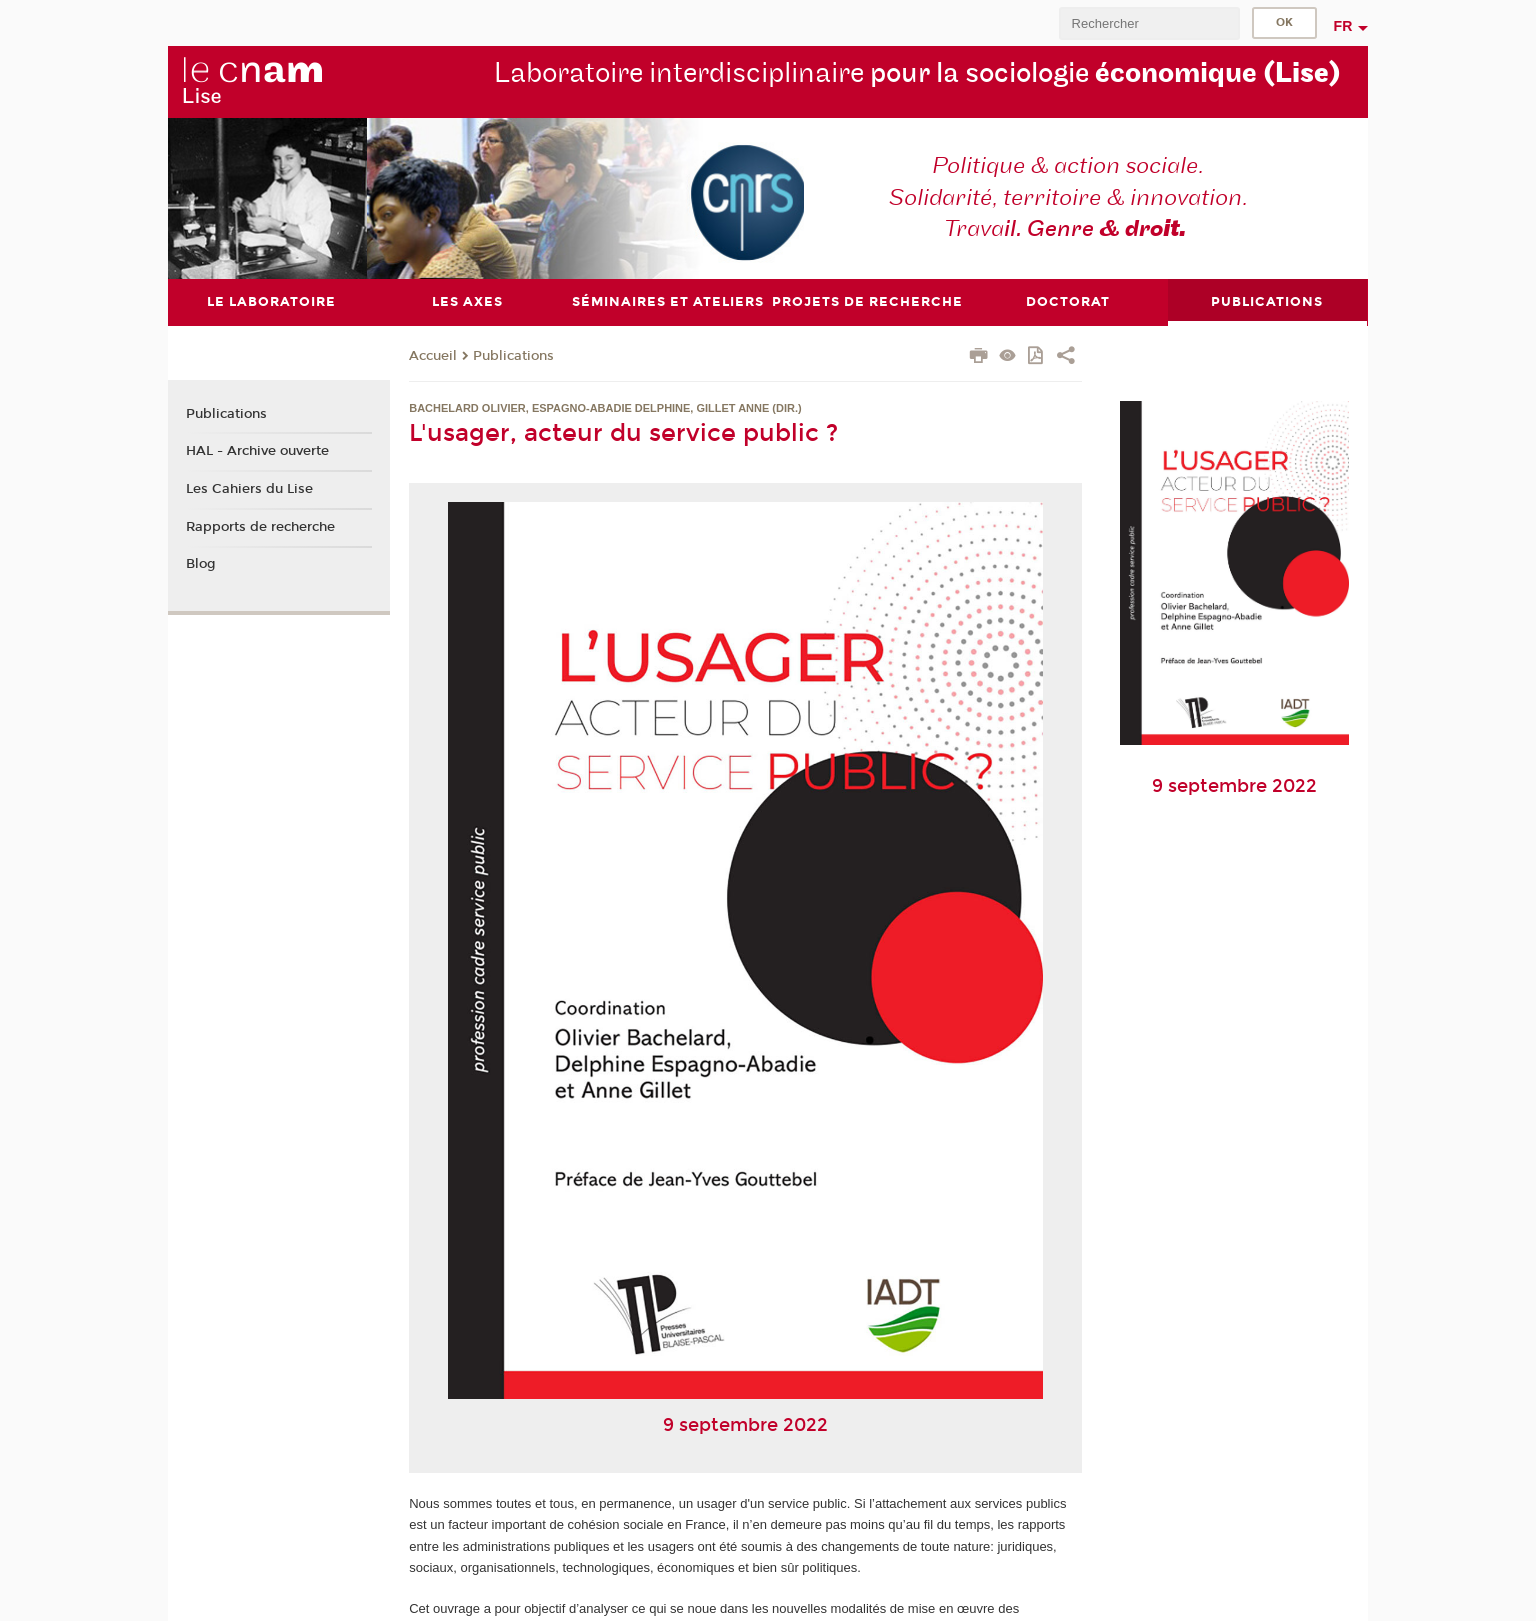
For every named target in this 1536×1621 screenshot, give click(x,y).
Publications (513, 356)
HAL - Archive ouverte (257, 451)
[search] (1149, 23)
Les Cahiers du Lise (249, 489)
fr (1343, 26)
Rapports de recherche (260, 527)
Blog (201, 564)
